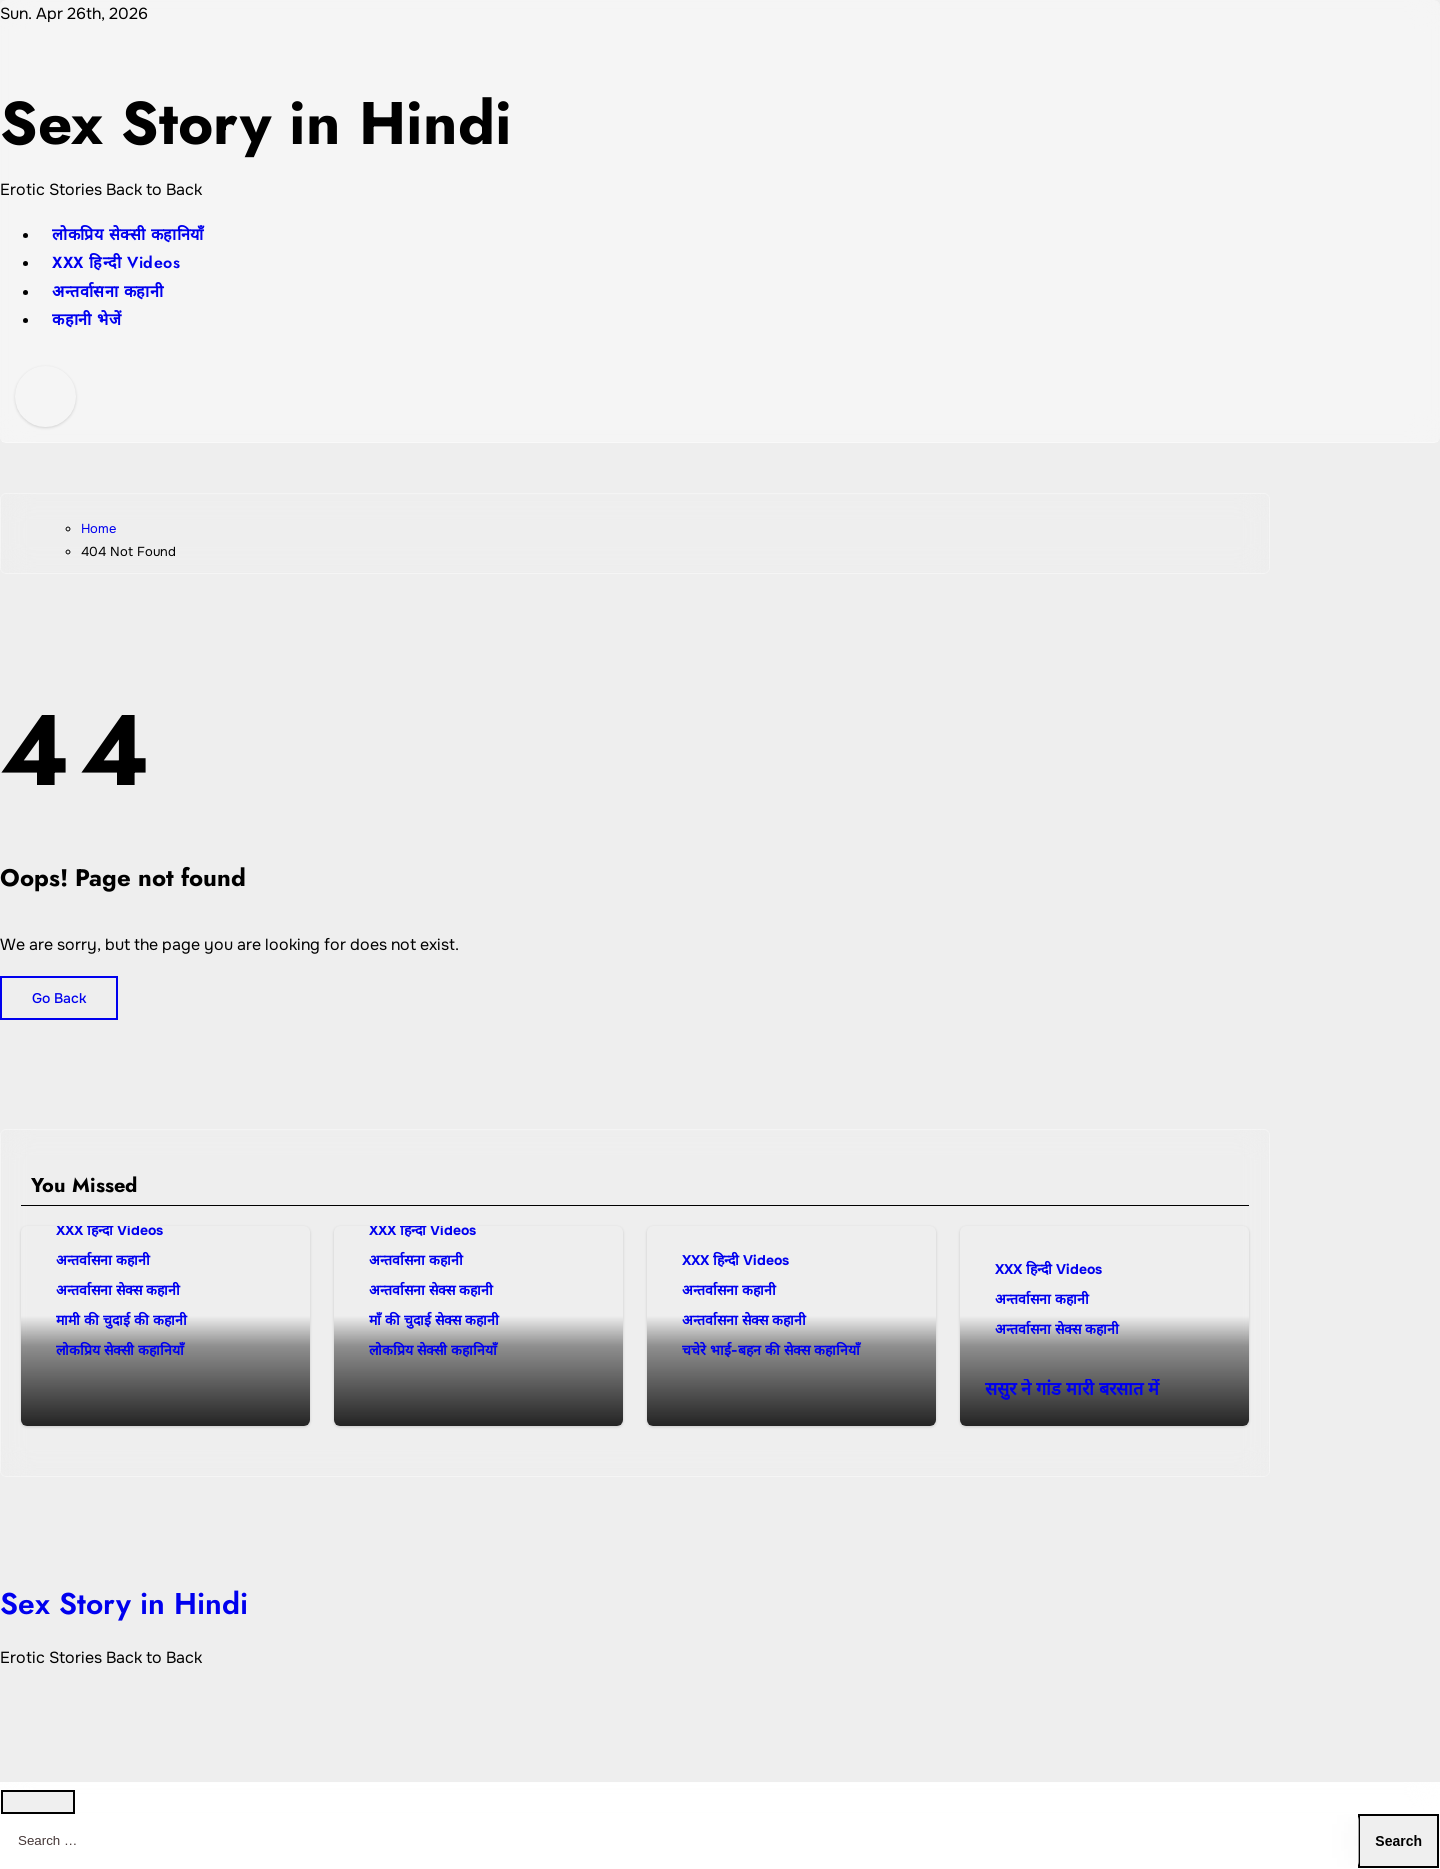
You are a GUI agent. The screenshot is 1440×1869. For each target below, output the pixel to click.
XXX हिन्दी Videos (116, 262)
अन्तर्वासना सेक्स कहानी (118, 1290)
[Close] (38, 1802)
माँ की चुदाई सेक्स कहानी (434, 1320)
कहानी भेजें (86, 319)
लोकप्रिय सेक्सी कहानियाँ (128, 234)
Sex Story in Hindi (256, 123)
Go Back (59, 998)
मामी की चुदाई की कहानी (121, 1320)
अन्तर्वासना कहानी (107, 291)
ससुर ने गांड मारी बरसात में (1072, 1389)
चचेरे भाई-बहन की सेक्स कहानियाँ (771, 1350)
